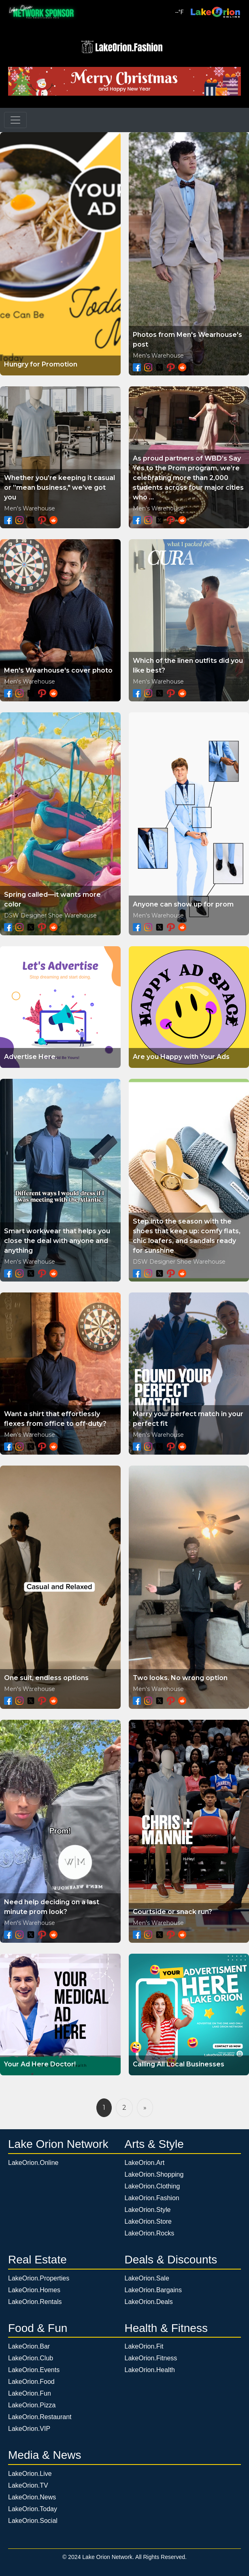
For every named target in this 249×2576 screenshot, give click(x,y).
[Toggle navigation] (15, 120)
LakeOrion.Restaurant (40, 2416)
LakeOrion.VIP (29, 2428)
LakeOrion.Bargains (153, 2290)
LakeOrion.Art (145, 2162)
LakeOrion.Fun (29, 2393)
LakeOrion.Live (30, 2473)
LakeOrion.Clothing (152, 2186)
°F (179, 12)
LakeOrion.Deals (149, 2301)
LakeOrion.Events (34, 2369)
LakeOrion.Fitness (151, 2358)
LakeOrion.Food (31, 2381)
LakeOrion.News (32, 2497)
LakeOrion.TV (28, 2485)
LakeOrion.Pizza (31, 2405)
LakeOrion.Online (33, 2162)
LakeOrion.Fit (144, 2346)
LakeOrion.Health (150, 2369)
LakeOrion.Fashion (152, 2198)
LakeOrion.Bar (29, 2346)
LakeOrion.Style (148, 2209)
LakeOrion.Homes (34, 2290)
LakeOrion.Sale (147, 2278)
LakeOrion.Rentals (35, 2301)
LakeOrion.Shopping (154, 2174)
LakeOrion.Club (30, 2358)
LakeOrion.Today (32, 2508)
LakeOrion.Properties (38, 2278)
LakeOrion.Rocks (150, 2233)
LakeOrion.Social (32, 2520)
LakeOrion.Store (148, 2221)
